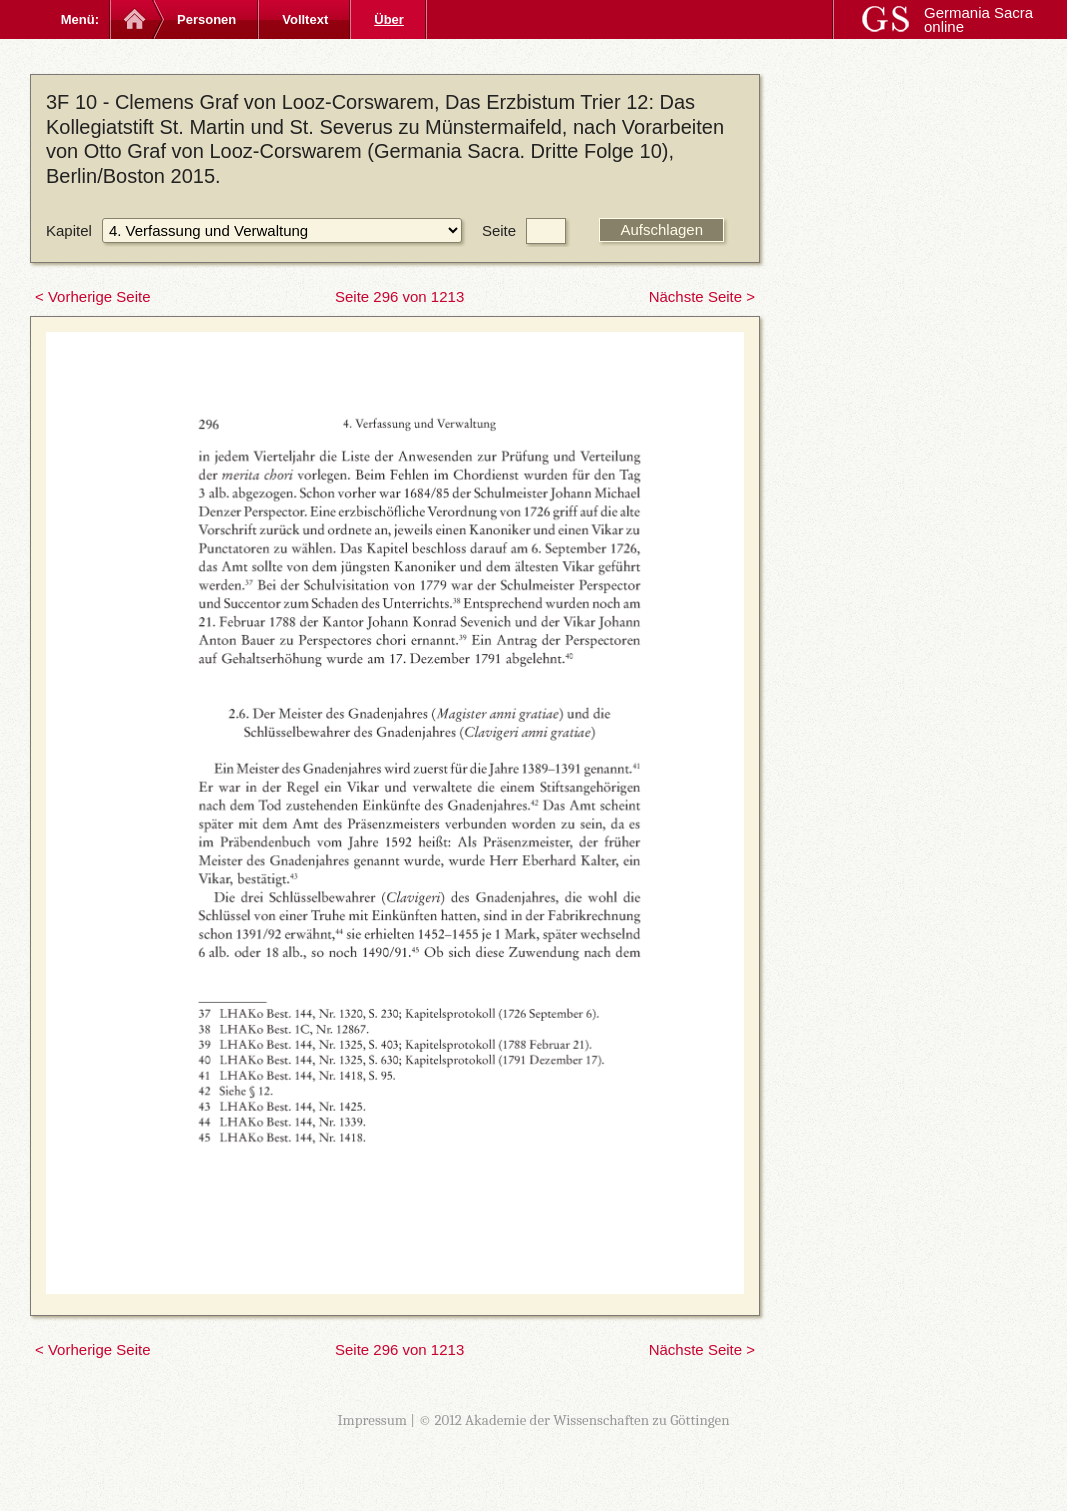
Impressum (372, 1420)
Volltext (305, 19)
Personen (206, 19)
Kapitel (69, 230)
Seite (499, 230)
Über (389, 19)
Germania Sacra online (978, 19)
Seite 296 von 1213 (399, 296)
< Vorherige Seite (93, 296)
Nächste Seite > (702, 296)
